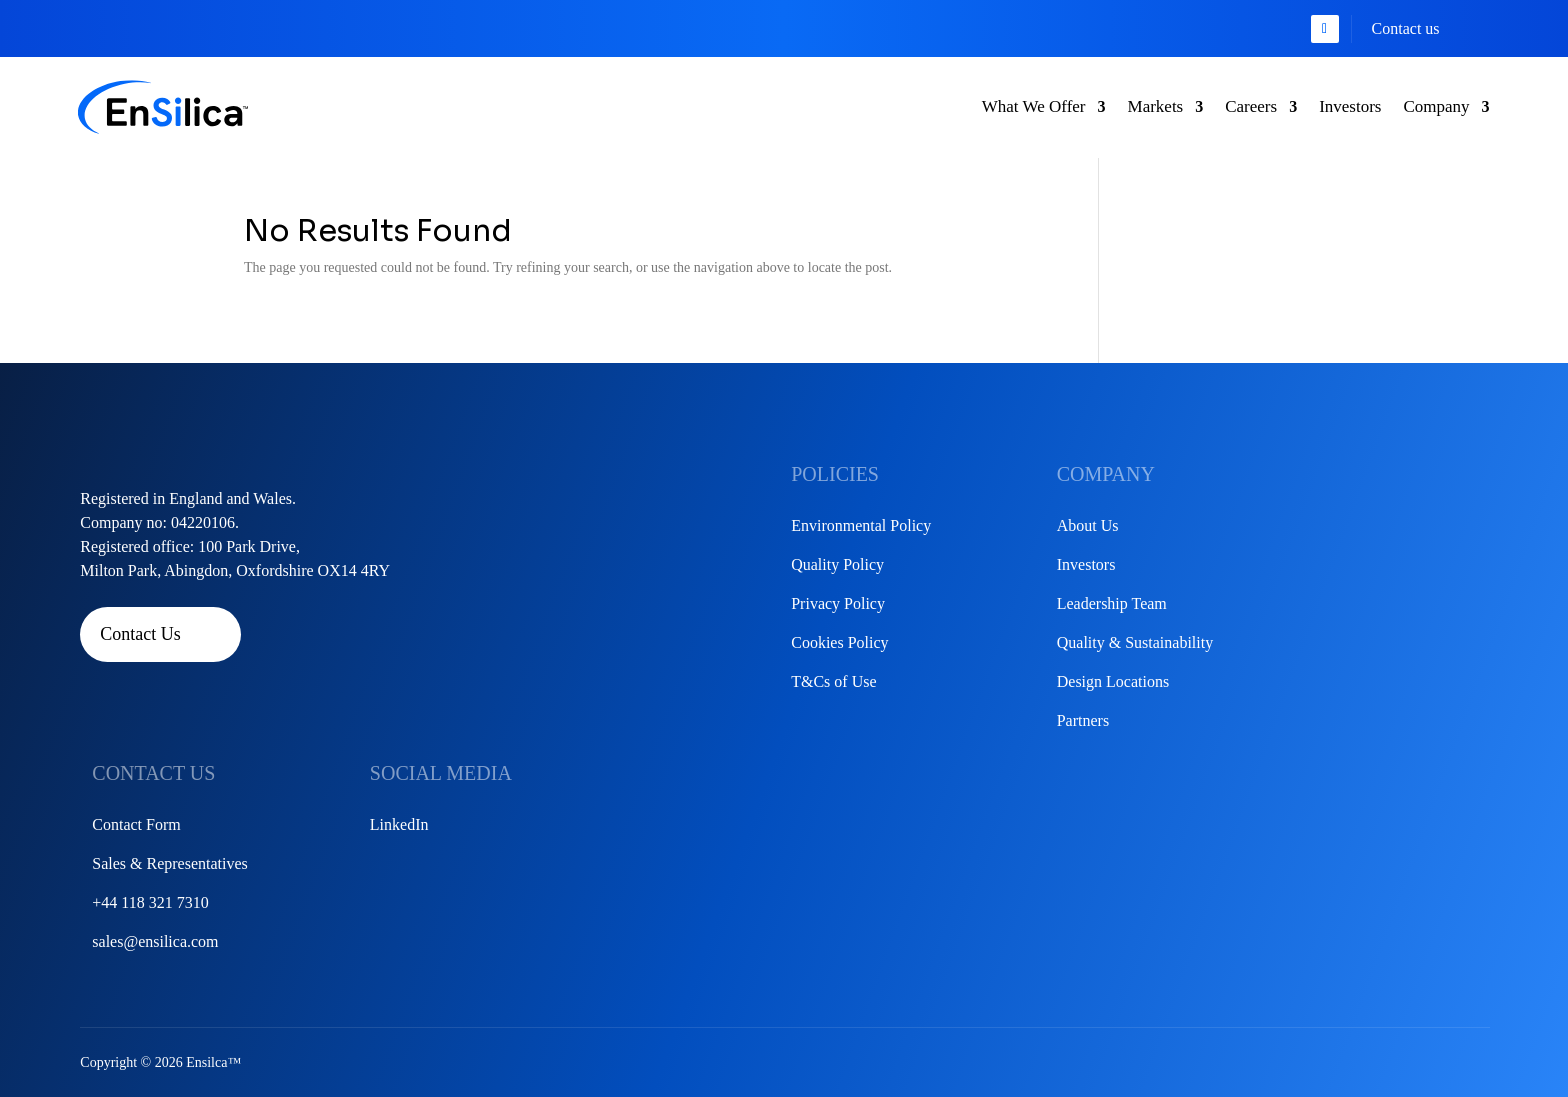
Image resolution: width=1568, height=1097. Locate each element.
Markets (1156, 106)
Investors (1350, 106)
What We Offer (1034, 106)
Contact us (1406, 28)
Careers (1251, 106)
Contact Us (140, 634)
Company (1436, 106)
